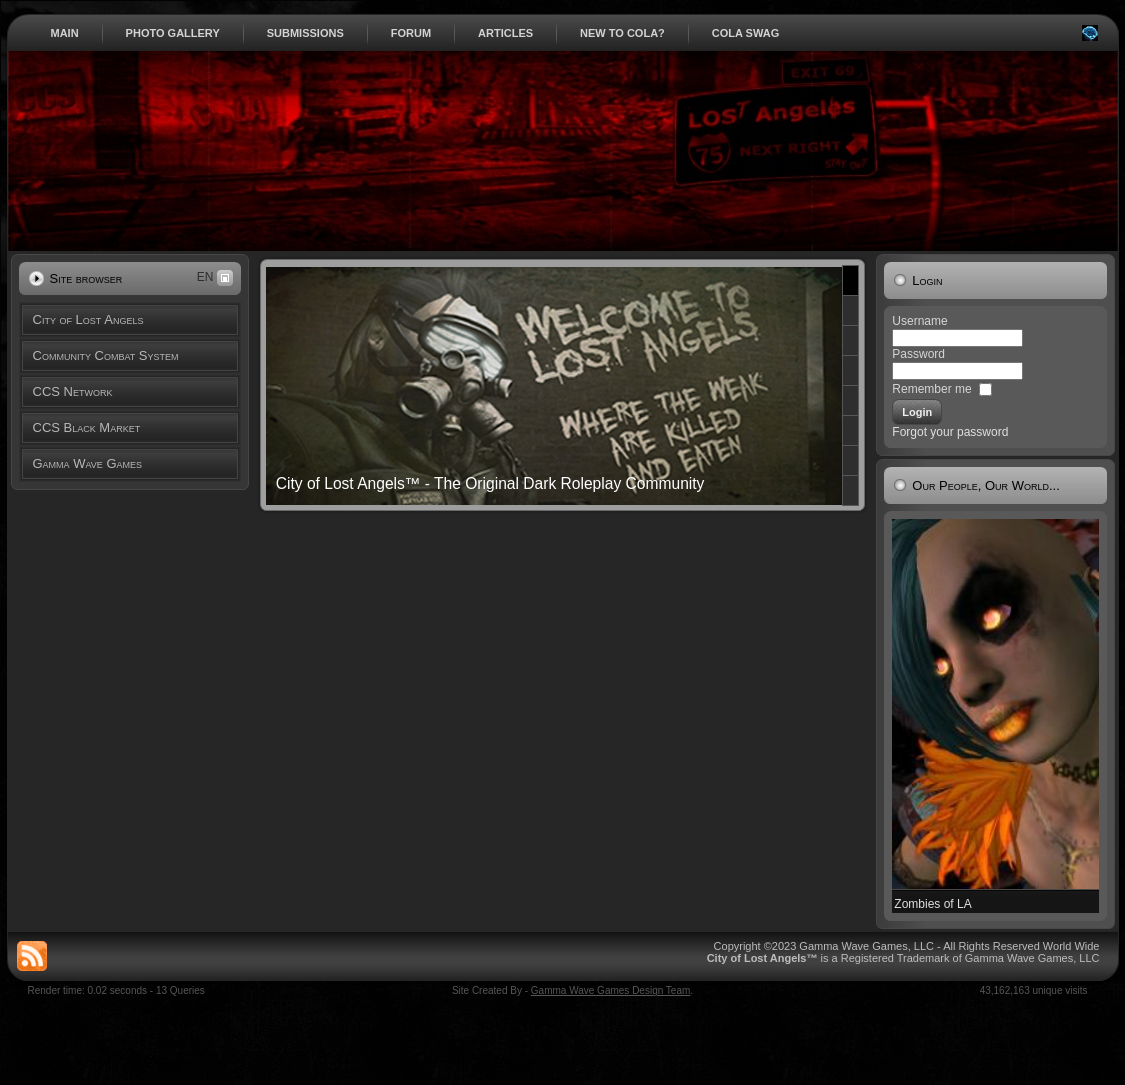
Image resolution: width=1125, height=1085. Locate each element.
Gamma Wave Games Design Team (611, 990)
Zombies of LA (932, 904)
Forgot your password (950, 432)
